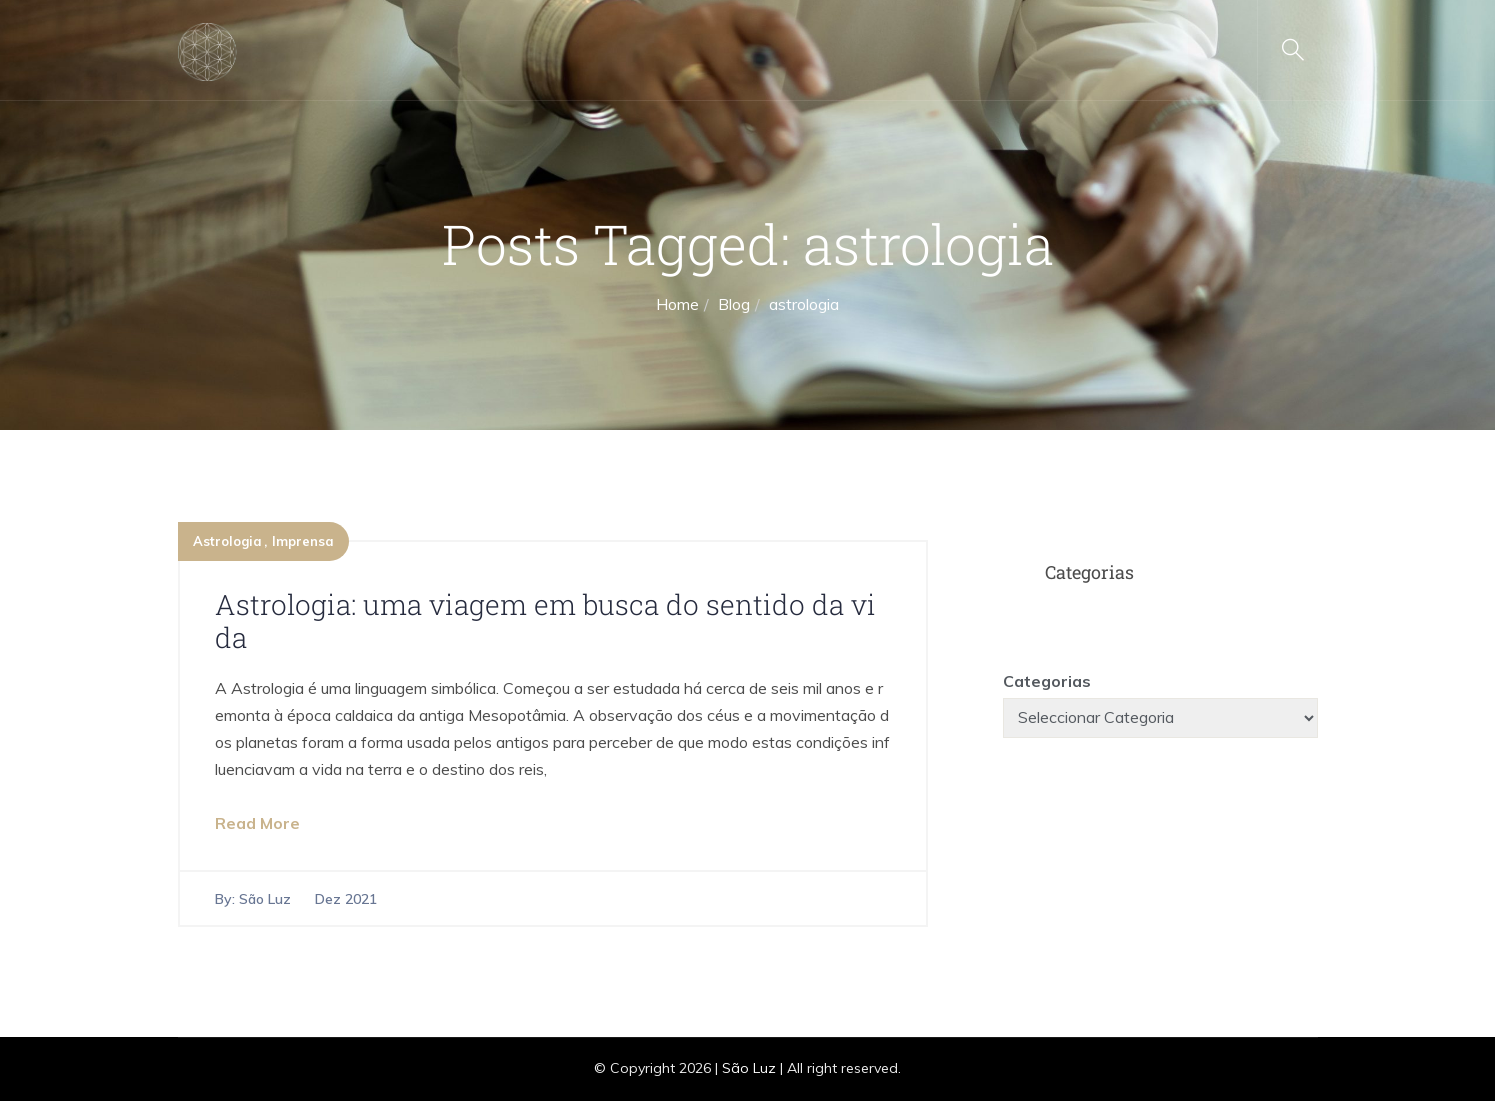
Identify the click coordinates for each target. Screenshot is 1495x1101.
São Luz (265, 899)
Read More (257, 823)
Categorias (1047, 681)
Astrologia (227, 541)
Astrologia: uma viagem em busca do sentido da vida (545, 621)
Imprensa (303, 541)
